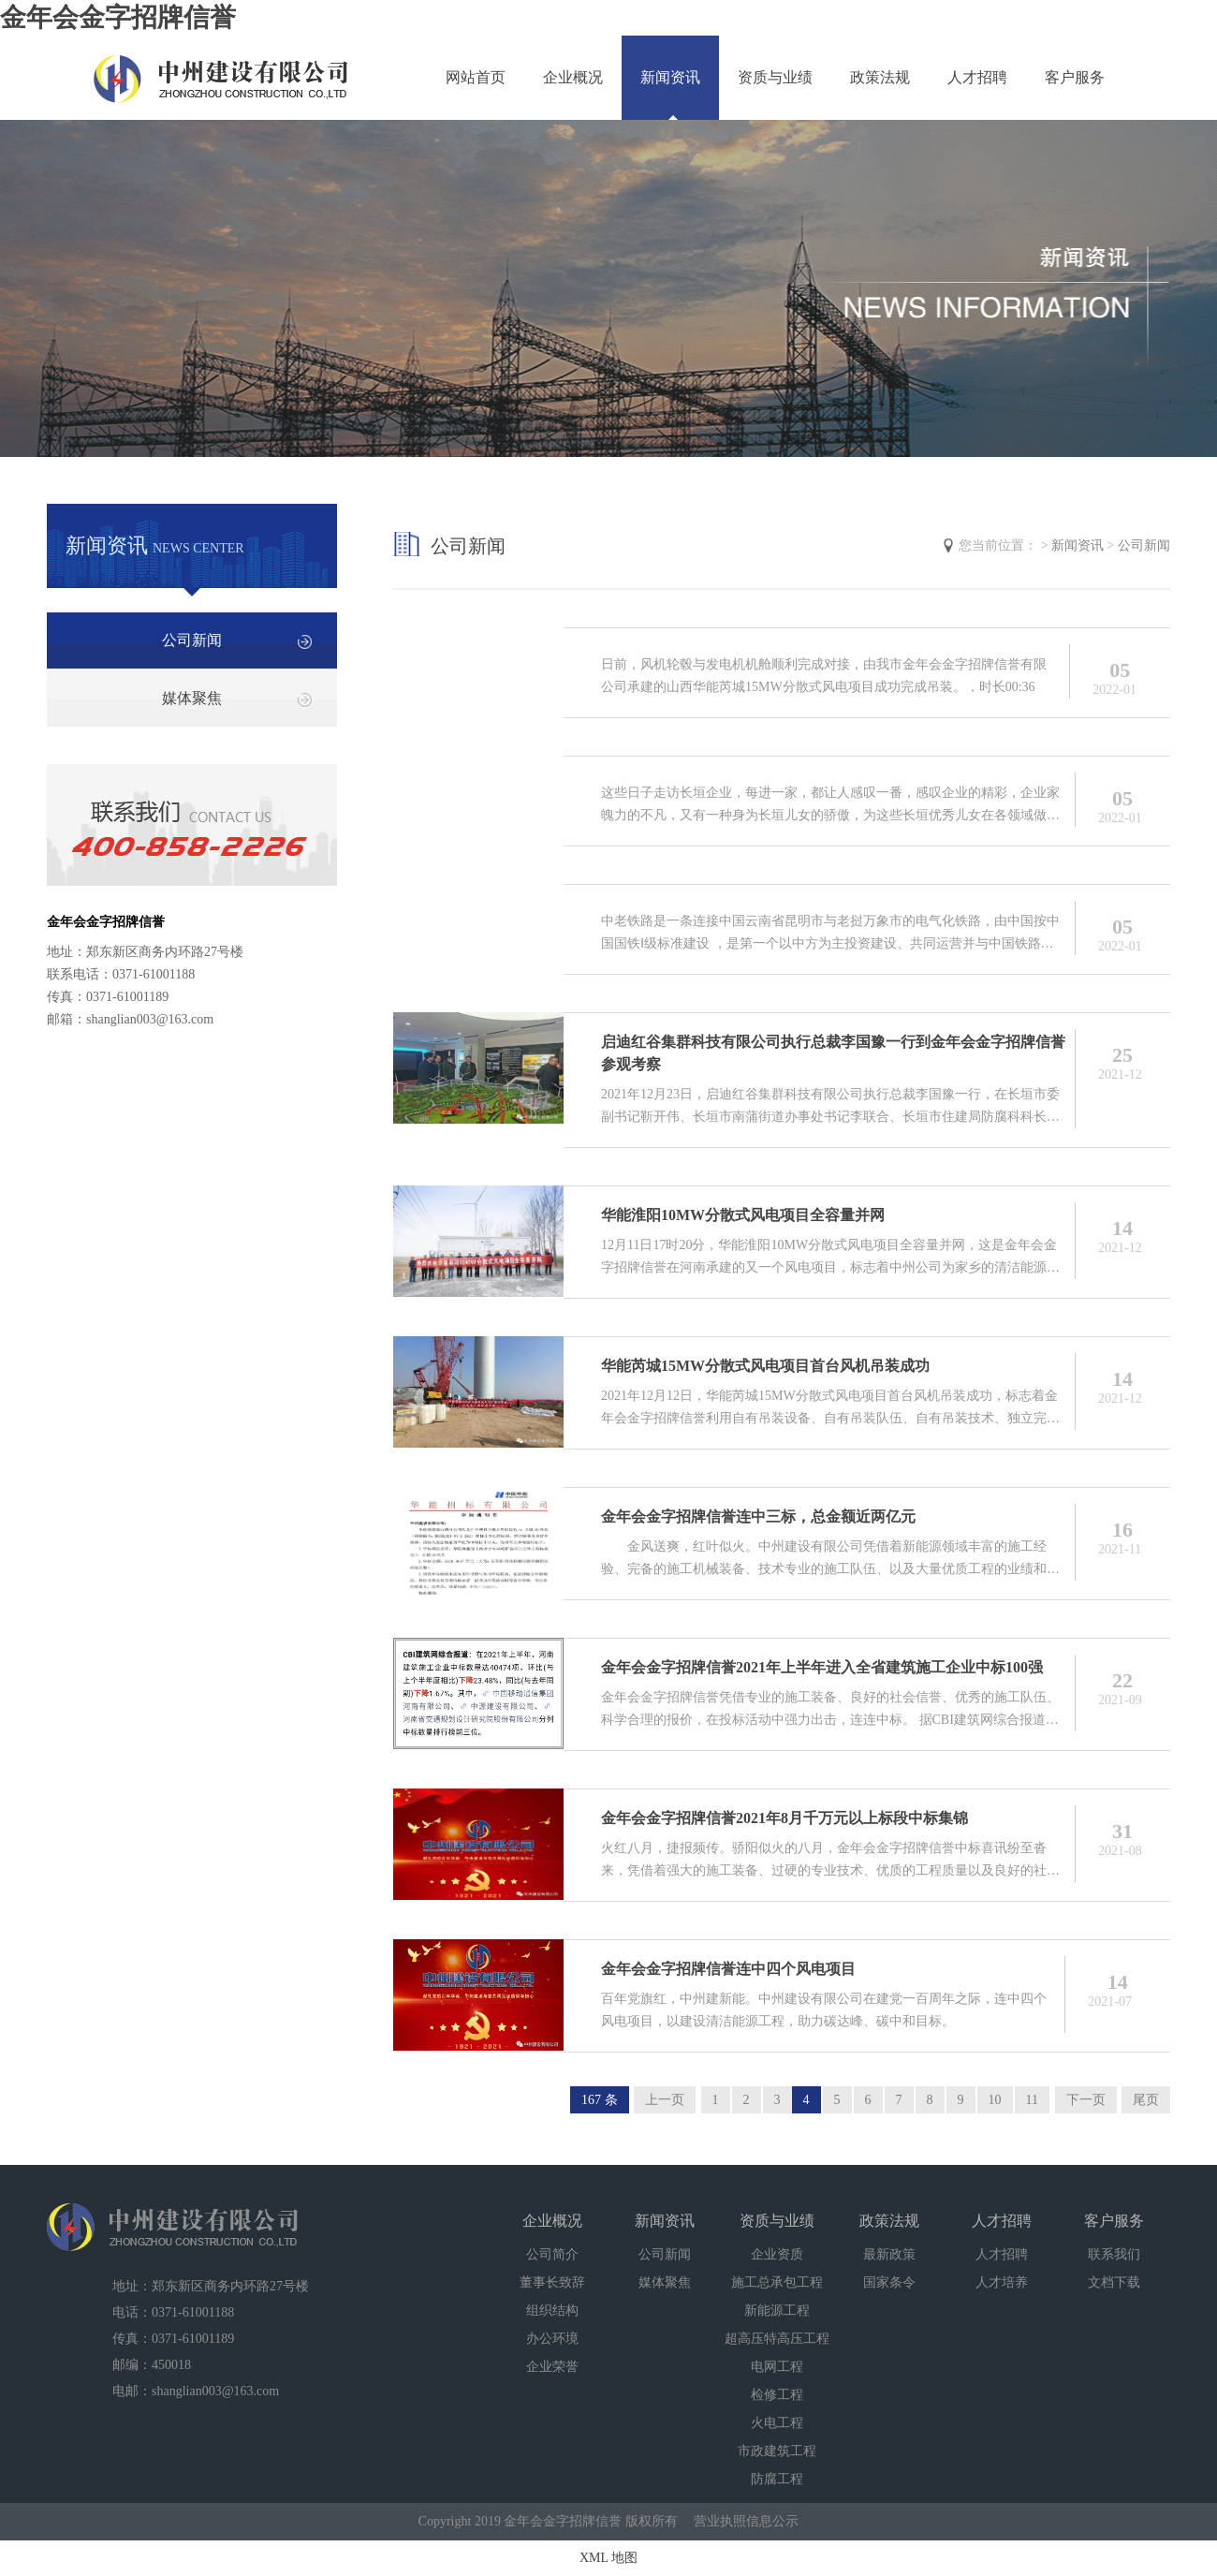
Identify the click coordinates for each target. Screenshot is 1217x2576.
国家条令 (889, 2282)
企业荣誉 (552, 2367)
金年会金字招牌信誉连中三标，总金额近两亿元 (758, 1516)
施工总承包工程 (777, 2282)
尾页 (1146, 2100)
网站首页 (476, 77)
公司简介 (552, 2254)
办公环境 (552, 2339)
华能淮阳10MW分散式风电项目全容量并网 (743, 1215)
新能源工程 (777, 2311)
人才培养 (1001, 2282)
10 (995, 2100)
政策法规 (880, 77)
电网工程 (777, 2367)
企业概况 (573, 77)
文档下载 (1114, 2282)
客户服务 (1075, 77)
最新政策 (889, 2254)
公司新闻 (192, 640)
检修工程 (777, 2395)
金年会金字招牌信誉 (118, 17)
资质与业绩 (775, 77)
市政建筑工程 (777, 2451)
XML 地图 (608, 2558)
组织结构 (552, 2311)
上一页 (664, 2100)
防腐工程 (777, 2479)
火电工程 (777, 2423)
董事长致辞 (552, 2282)
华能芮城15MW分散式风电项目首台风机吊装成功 (765, 1366)
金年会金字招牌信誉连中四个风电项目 (728, 1969)
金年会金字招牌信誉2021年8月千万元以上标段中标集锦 (784, 1818)
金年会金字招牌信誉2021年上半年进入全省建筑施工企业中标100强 (822, 1667)
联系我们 (1114, 2254)
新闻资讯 (670, 77)
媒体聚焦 (192, 698)
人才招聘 (977, 77)
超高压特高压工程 (777, 2339)
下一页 (1086, 2100)
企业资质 (777, 2254)
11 (1032, 2100)
